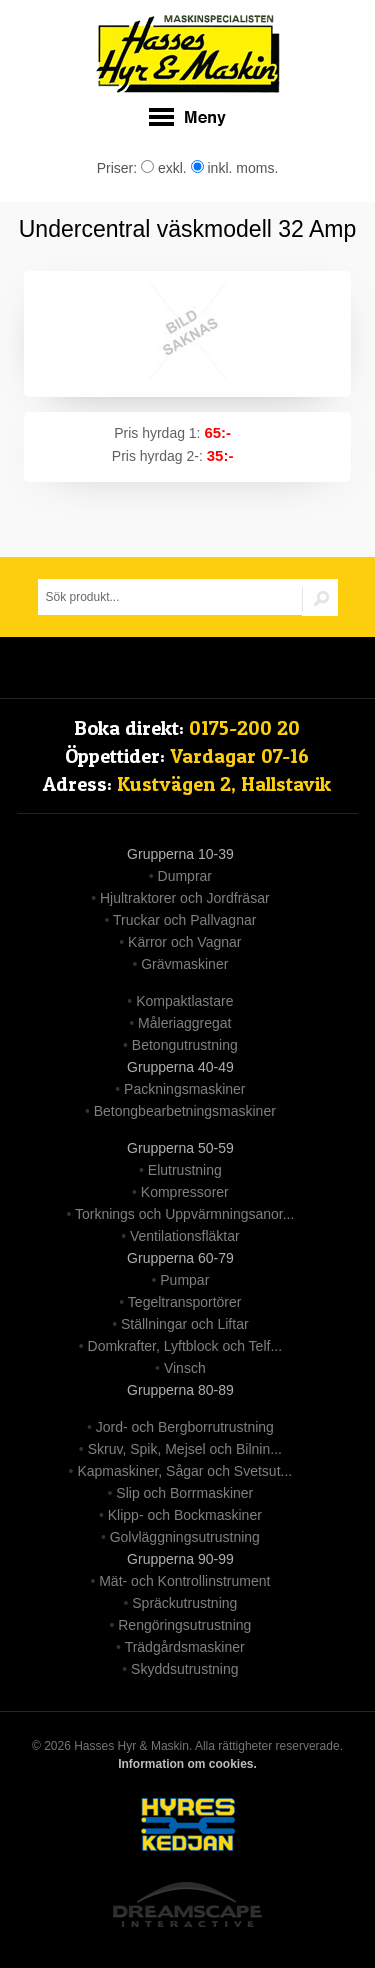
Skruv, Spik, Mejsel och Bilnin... (185, 1449)
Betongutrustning (185, 1045)
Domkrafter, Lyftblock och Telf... (185, 1346)
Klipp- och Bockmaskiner (185, 1515)
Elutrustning (185, 1170)
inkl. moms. (235, 168)
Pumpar (184, 1280)
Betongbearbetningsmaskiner (185, 1111)
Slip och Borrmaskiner (184, 1493)
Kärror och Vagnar (184, 942)
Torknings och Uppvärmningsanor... (184, 1214)
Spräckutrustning (184, 1603)
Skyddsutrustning (184, 1669)
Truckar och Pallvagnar (184, 920)
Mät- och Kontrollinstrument (184, 1581)
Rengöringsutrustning (184, 1625)
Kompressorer (185, 1192)
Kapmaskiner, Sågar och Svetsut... (184, 1471)
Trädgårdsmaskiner (185, 1647)
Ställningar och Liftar (185, 1324)
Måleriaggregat (184, 1023)
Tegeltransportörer (185, 1302)
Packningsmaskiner (184, 1089)
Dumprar (185, 876)
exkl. (164, 168)
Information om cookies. (187, 1764)
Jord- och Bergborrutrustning (185, 1427)
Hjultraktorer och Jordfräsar (185, 898)
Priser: (119, 168)
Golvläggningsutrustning (185, 1537)
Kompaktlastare (184, 1001)
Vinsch (185, 1368)
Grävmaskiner (184, 964)
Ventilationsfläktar (185, 1236)
